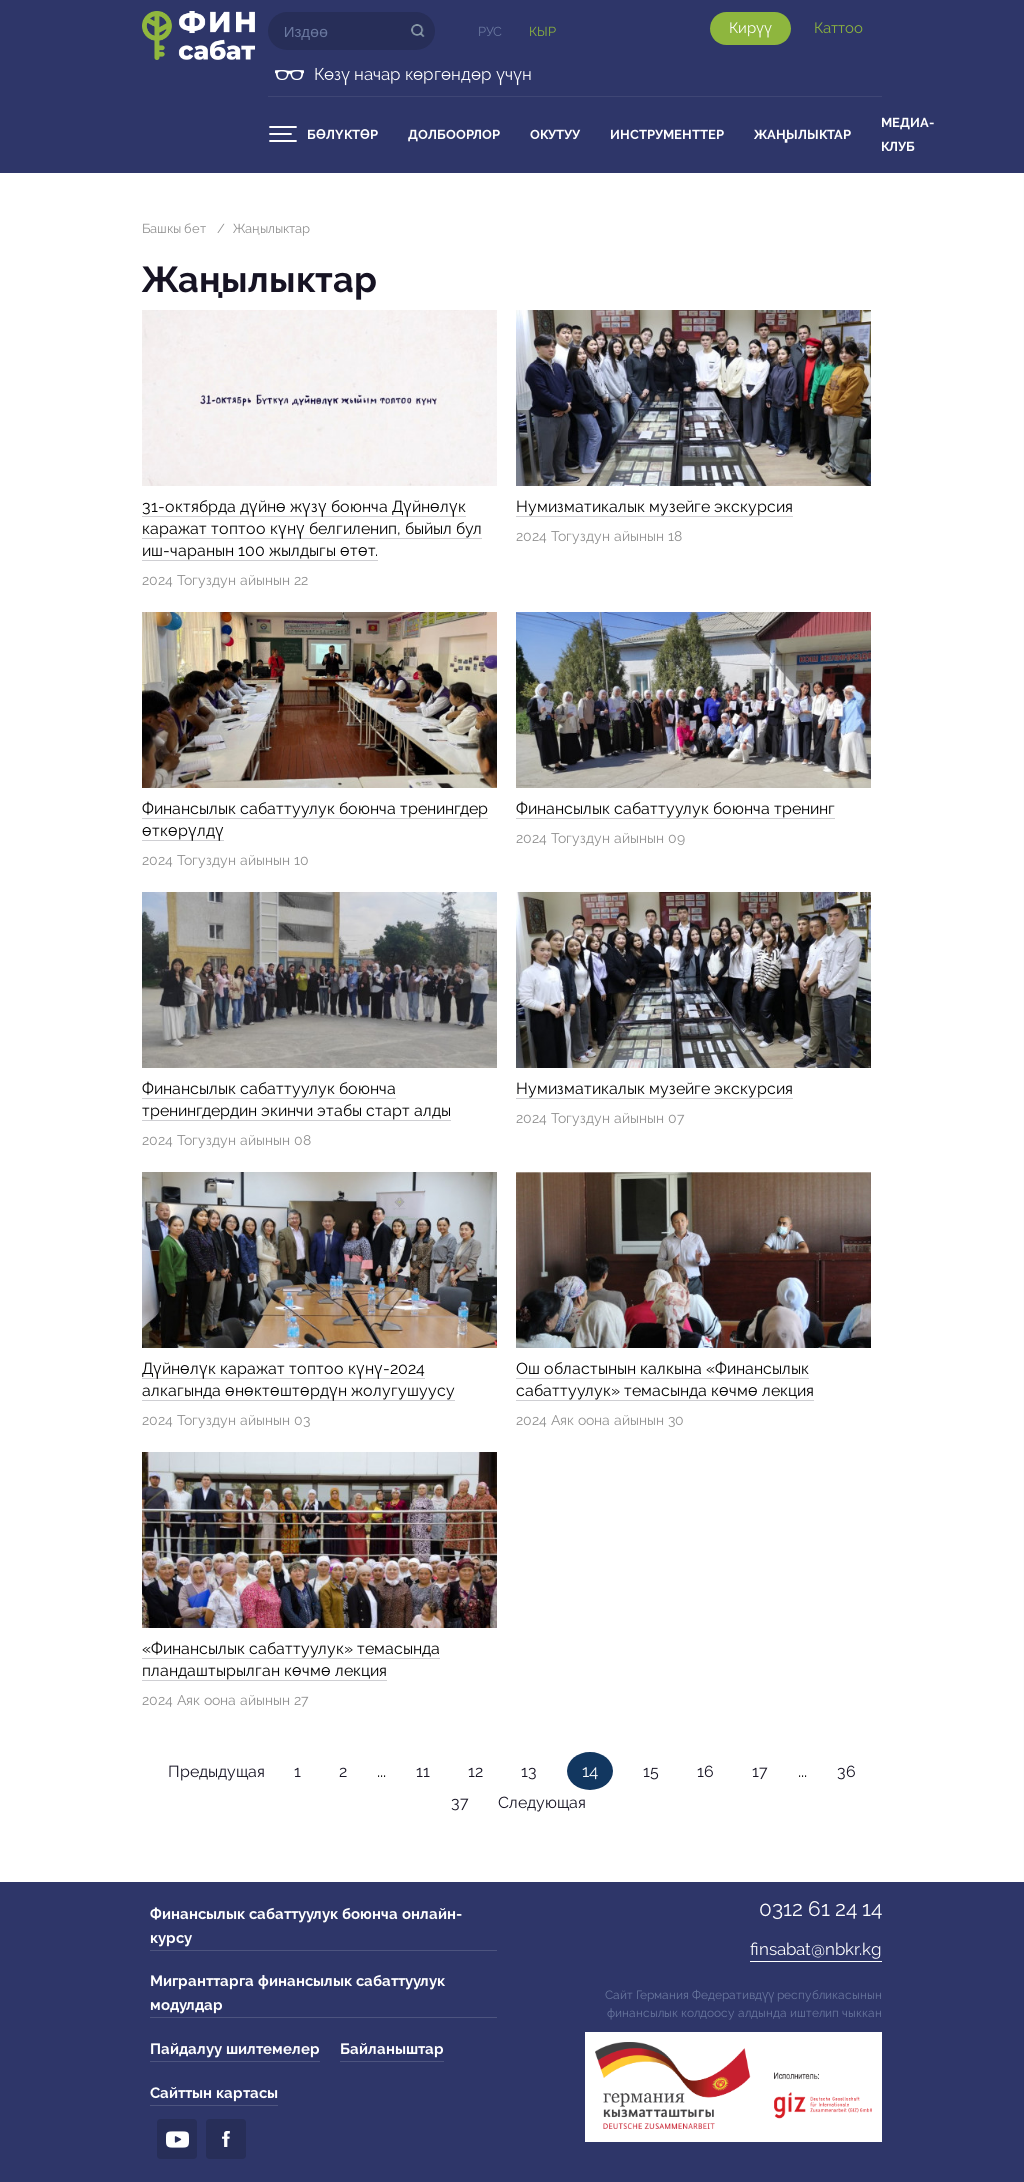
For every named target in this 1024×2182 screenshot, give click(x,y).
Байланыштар (392, 2049)
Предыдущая (216, 1771)
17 (760, 1771)
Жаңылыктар (802, 134)
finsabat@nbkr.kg (816, 1949)
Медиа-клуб (907, 134)
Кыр (542, 31)
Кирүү (750, 28)
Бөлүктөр (342, 134)
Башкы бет (174, 228)
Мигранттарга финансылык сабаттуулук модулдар (297, 1993)
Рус (490, 31)
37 (460, 1802)
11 (423, 1771)
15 (651, 1771)
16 (705, 1771)
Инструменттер (667, 134)
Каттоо (838, 28)
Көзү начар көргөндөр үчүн (423, 74)
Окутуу (555, 134)
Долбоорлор (454, 134)
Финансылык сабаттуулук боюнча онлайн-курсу (306, 1926)
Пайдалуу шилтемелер (235, 2049)
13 (529, 1771)
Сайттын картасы (214, 2093)
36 (846, 1771)
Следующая (542, 1802)
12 (475, 1771)
